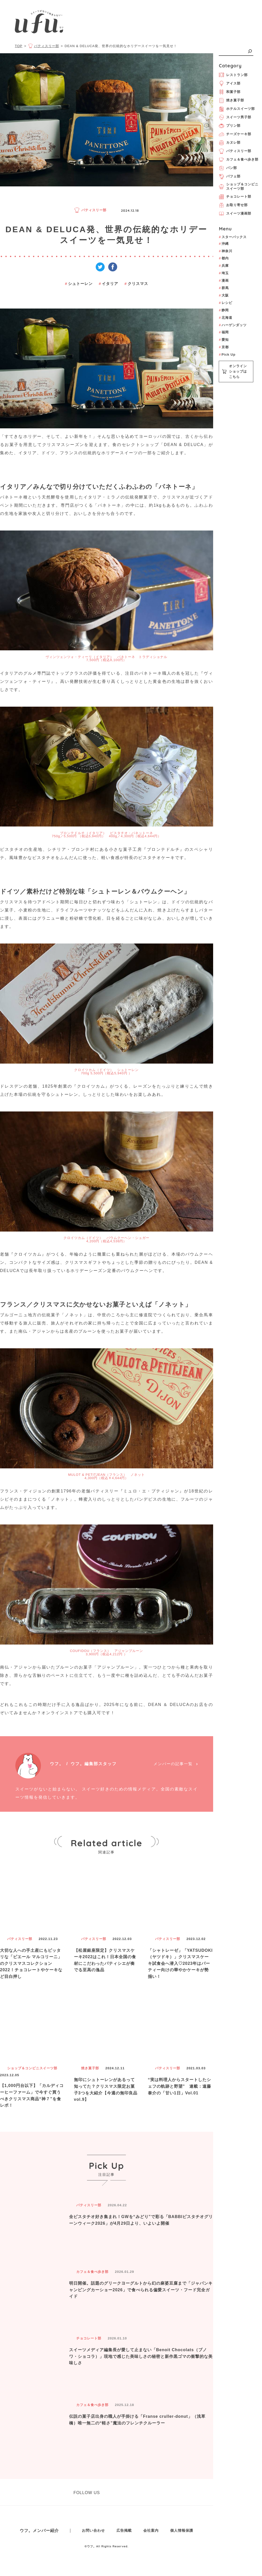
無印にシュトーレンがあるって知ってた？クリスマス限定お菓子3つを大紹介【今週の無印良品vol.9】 (105, 2089)
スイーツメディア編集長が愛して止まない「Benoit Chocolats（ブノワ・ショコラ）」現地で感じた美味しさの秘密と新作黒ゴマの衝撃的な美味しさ (141, 2356)
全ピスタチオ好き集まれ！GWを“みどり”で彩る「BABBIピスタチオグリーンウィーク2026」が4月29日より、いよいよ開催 (141, 2219)
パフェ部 (230, 176)
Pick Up (227, 354)
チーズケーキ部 (235, 134)
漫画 (223, 280)
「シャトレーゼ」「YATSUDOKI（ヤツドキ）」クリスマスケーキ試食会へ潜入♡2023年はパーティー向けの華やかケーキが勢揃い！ (180, 1963)
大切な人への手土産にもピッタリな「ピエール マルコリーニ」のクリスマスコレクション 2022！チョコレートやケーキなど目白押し (31, 1963)
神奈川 (225, 251)
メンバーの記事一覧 (173, 1764)
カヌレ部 (230, 142)
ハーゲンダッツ (232, 325)
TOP (19, 46)
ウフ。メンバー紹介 (39, 2531)
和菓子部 (230, 92)
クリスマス (136, 283)
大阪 (223, 295)
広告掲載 (124, 2530)
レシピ (225, 303)
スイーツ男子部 (235, 117)
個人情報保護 (181, 2530)
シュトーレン (79, 283)
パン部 (228, 168)
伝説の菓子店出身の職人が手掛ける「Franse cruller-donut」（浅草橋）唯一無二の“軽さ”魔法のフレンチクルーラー (137, 2419)
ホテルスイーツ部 (237, 109)
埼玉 (223, 273)
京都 (223, 347)
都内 (223, 258)
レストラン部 (233, 75)
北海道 (225, 318)
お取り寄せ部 (233, 205)
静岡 (223, 310)
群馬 (223, 288)
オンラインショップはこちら (234, 371)
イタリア (108, 283)
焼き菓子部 (231, 100)
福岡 (223, 332)
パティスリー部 (235, 151)
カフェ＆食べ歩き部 (238, 159)
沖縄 (223, 244)
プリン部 (230, 126)
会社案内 (151, 2530)
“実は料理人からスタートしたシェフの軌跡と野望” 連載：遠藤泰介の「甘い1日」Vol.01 (179, 2086)
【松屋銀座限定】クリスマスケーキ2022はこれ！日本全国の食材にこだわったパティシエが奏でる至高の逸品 (105, 1960)
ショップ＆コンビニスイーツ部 (238, 186)
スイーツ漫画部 (235, 213)
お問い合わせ (93, 2530)
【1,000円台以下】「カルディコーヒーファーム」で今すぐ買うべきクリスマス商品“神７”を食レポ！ (32, 2095)
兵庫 (223, 266)
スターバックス (232, 237)
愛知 (223, 340)
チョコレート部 (235, 196)
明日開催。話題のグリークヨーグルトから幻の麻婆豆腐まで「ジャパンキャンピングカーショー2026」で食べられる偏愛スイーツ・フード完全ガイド (141, 2289)
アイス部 (230, 83)
